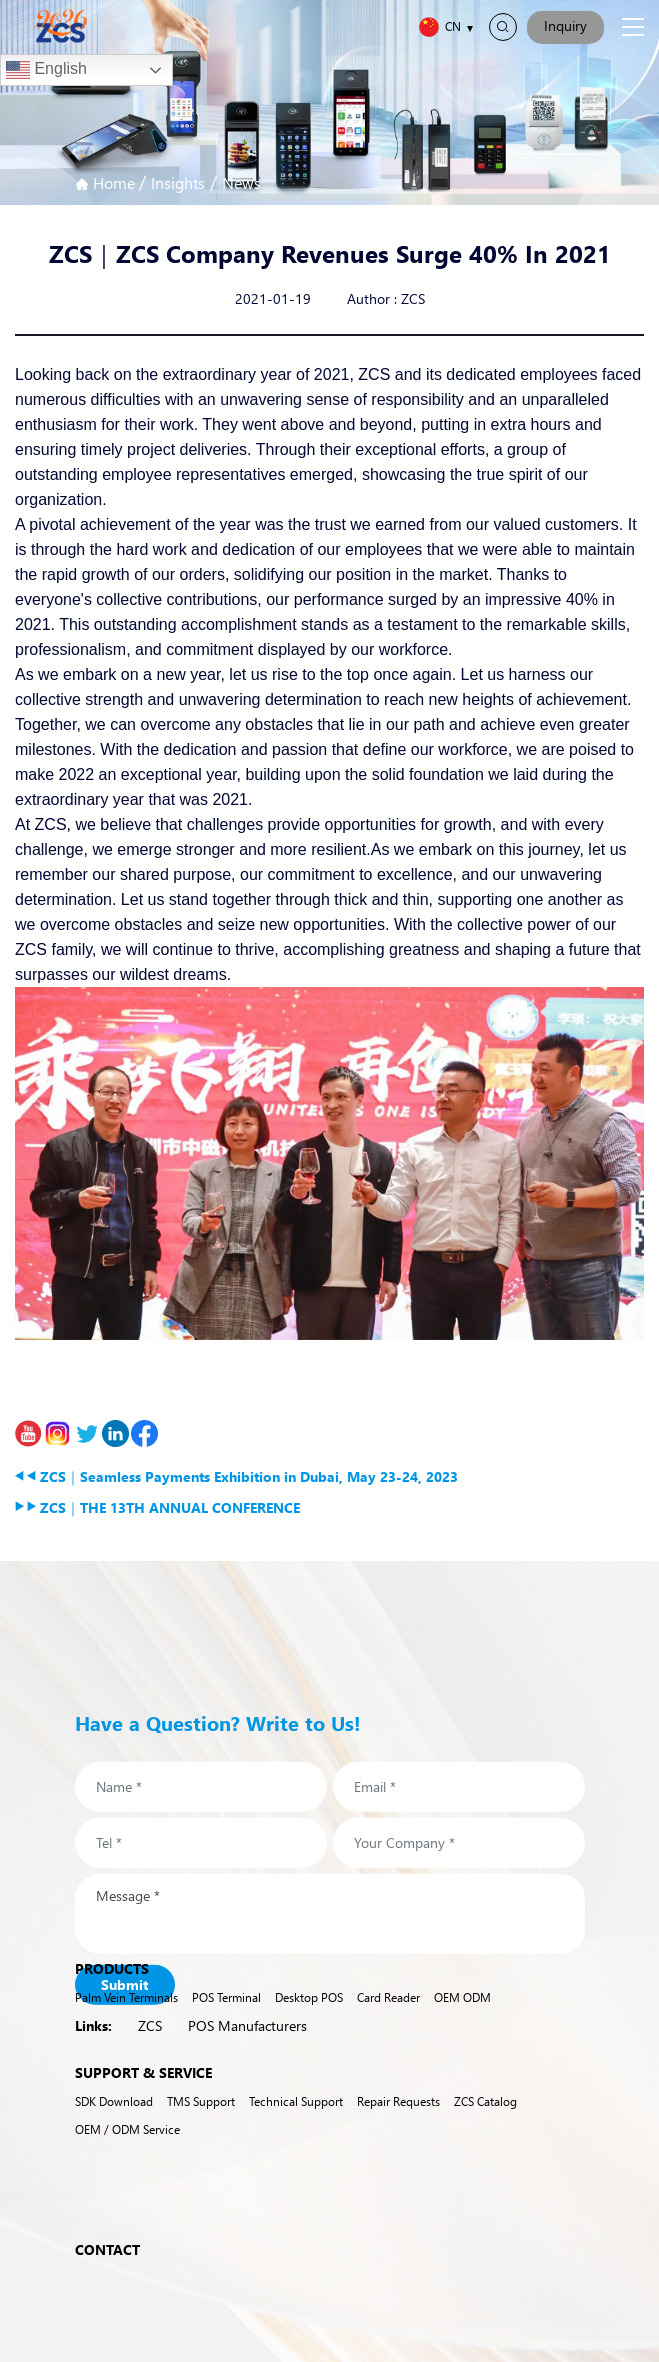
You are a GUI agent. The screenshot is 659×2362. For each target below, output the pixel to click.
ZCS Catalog (485, 2122)
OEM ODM (462, 2019)
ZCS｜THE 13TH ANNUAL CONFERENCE (157, 1507)
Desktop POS (309, 2019)
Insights (178, 182)
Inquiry (565, 25)
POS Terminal (226, 2019)
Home (107, 182)
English (46, 70)
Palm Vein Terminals (126, 2019)
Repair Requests (398, 2122)
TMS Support (201, 2122)
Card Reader (388, 2019)
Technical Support (296, 2122)
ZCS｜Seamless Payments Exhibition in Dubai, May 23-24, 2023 (236, 1476)
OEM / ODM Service (127, 2150)
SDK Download (114, 2122)
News (241, 182)
